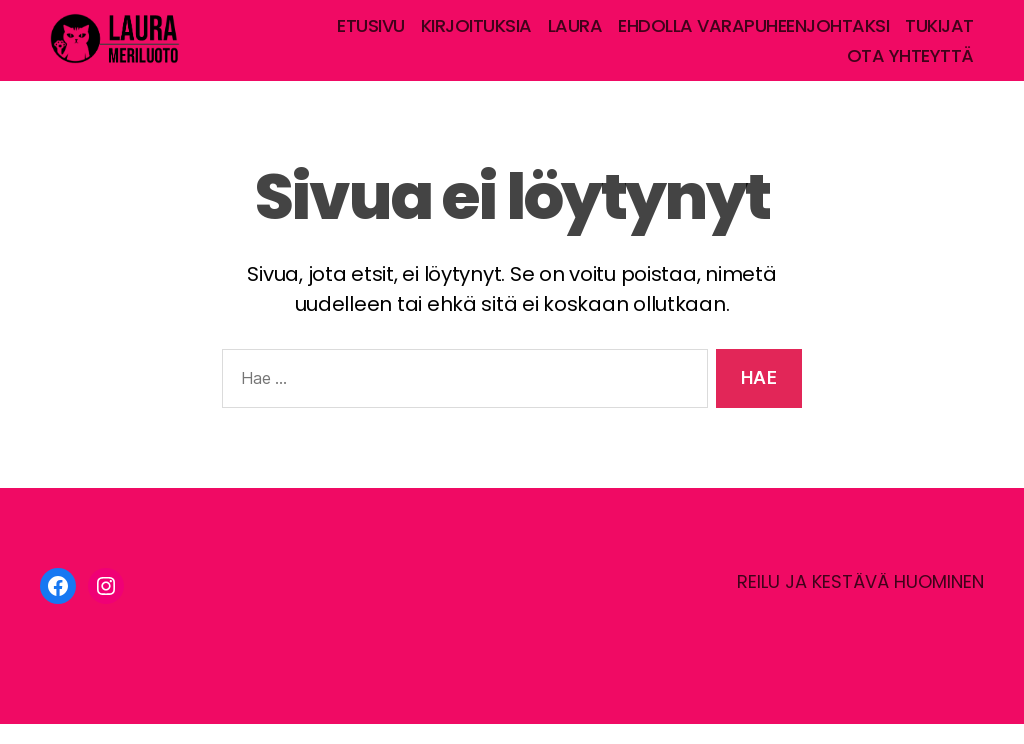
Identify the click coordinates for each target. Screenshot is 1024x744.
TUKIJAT (939, 36)
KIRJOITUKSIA (476, 36)
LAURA (575, 36)
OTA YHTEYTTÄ (910, 66)
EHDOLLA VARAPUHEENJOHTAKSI (753, 36)
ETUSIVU (371, 36)
